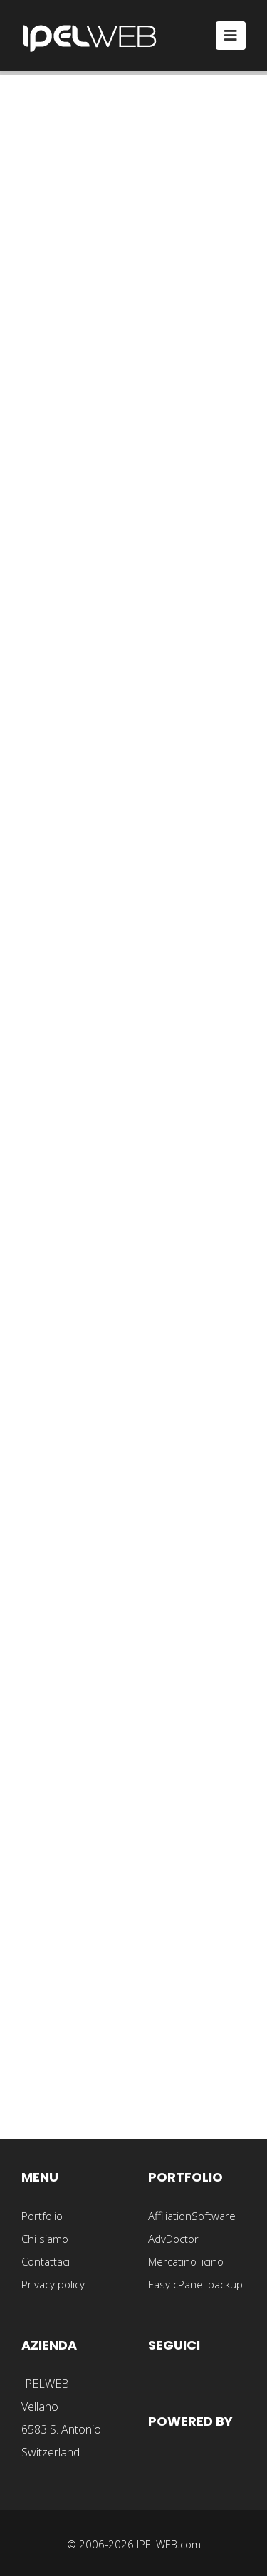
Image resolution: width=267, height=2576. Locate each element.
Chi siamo (44, 2238)
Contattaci (45, 2261)
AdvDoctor (173, 2238)
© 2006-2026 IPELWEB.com (134, 2544)
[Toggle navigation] (231, 35)
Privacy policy (53, 2284)
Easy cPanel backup (195, 2284)
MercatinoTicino (186, 2261)
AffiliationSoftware (192, 2216)
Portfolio (42, 2216)
